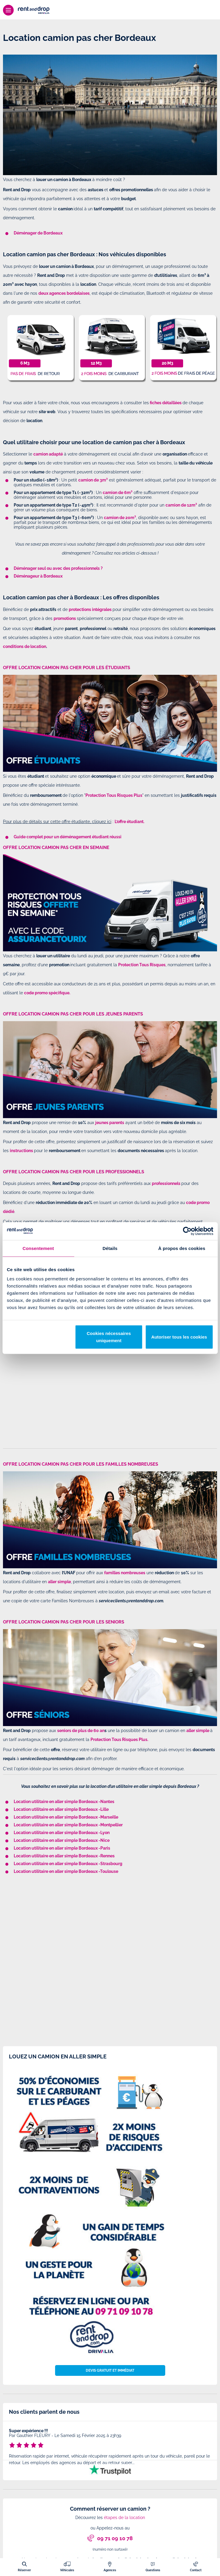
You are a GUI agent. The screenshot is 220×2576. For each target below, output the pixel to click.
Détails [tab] (110, 1248)
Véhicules (67, 2570)
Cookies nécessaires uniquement (109, 1337)
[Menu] (8, 10)
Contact (196, 2570)
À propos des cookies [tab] (181, 1248)
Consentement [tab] (38, 1248)
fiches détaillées (166, 402)
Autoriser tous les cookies (179, 1336)
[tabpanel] (110, 2447)
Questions (153, 2570)
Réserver (24, 2570)
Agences (110, 2570)
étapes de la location (124, 2517)
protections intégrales (90, 609)
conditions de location (24, 646)
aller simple (197, 1730)
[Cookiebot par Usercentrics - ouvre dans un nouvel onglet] (187, 1230)
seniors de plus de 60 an (80, 1730)
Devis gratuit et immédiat (110, 2370)
